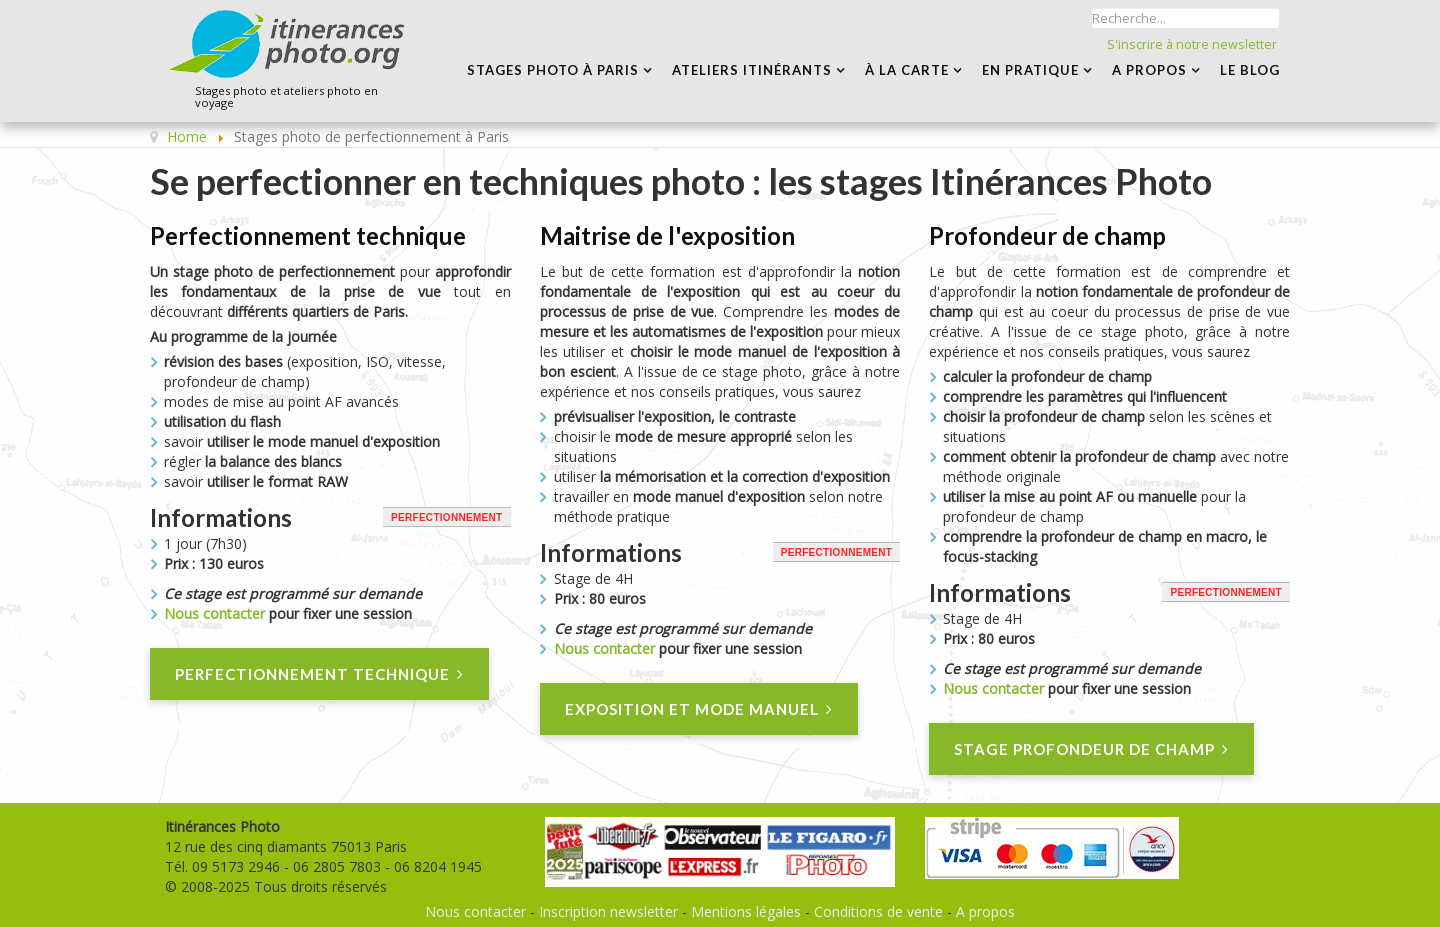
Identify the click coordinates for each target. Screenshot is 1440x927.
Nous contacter (214, 613)
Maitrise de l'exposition (667, 235)
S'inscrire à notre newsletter (1192, 44)
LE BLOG (1250, 70)
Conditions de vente (878, 911)
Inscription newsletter (608, 911)
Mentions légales (746, 911)
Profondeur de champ (1047, 235)
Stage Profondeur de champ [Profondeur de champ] (1091, 749)
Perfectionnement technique (308, 235)
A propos (985, 911)
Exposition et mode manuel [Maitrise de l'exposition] (699, 709)
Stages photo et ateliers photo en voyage (286, 97)
